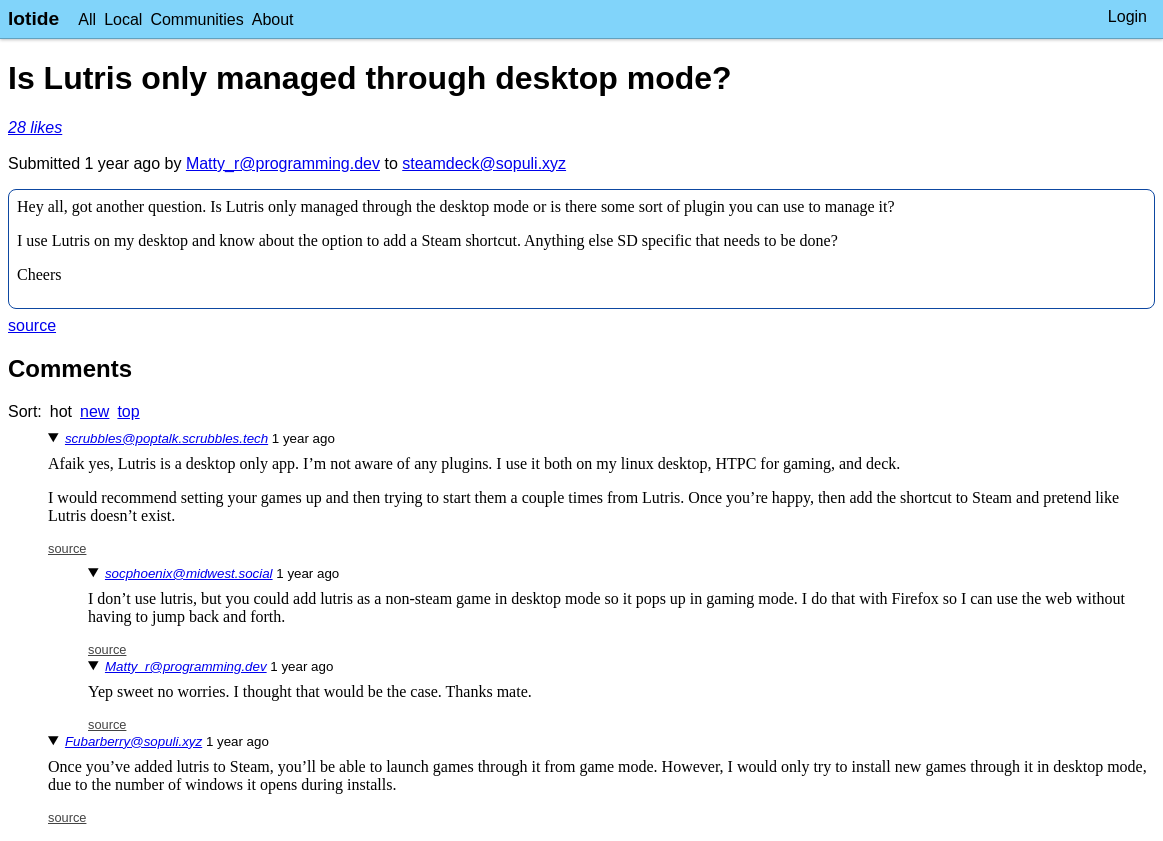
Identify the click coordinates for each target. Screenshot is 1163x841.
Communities (196, 19)
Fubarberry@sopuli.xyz (133, 741)
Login (1127, 16)
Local (123, 19)
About (273, 19)
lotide (33, 18)
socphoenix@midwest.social (189, 573)
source (32, 325)
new (94, 411)
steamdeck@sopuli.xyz (484, 163)
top (128, 411)
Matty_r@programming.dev (283, 163)
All (87, 19)
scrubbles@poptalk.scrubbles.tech (166, 438)
